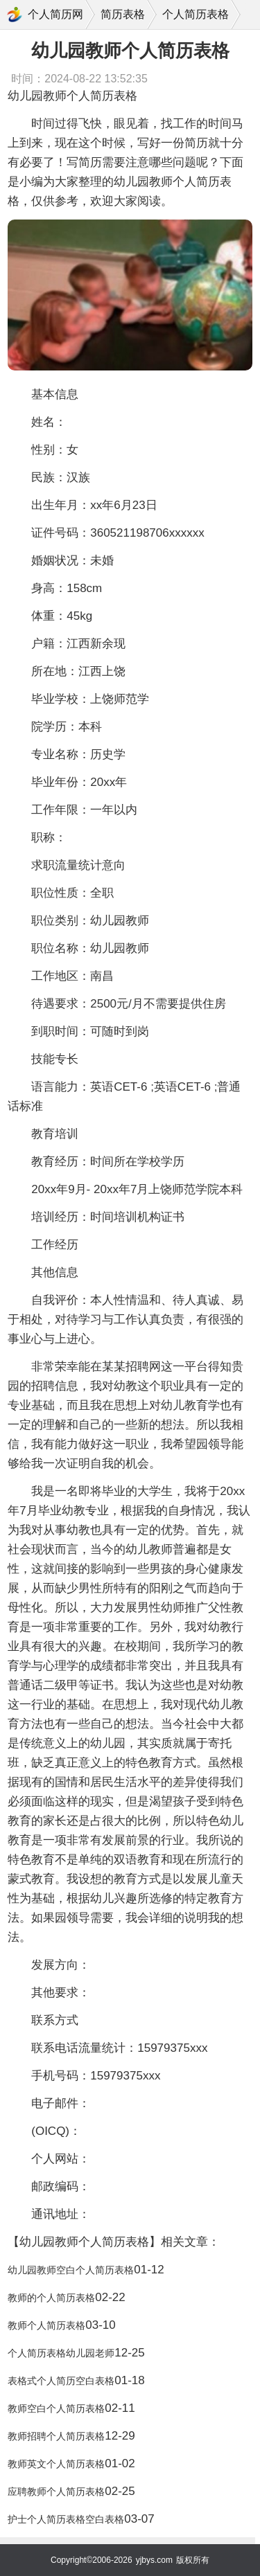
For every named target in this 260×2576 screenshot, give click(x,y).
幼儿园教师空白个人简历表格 (71, 2269)
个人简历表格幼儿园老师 (61, 2353)
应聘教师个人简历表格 (56, 2491)
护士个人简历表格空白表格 (66, 2519)
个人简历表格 (195, 14)
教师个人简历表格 (46, 2325)
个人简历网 (55, 14)
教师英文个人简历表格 (56, 2463)
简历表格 (123, 14)
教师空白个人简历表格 (56, 2408)
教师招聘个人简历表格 (56, 2436)
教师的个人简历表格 (51, 2297)
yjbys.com (154, 2560)
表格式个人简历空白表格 (61, 2380)
